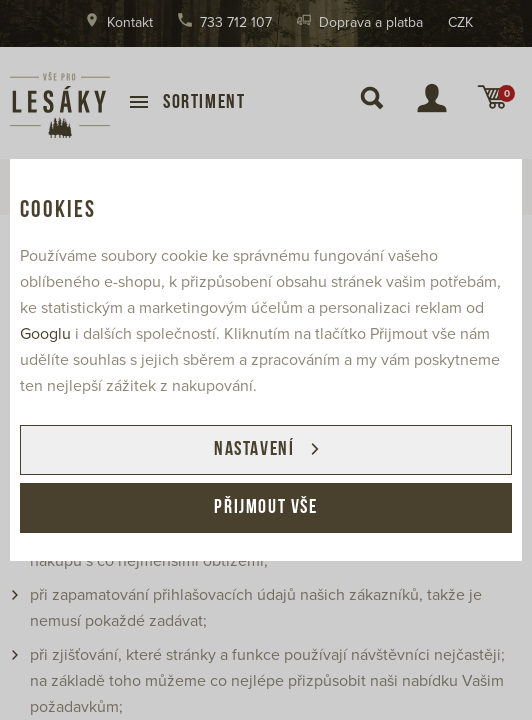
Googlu (45, 334)
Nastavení (254, 450)
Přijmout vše (265, 508)
